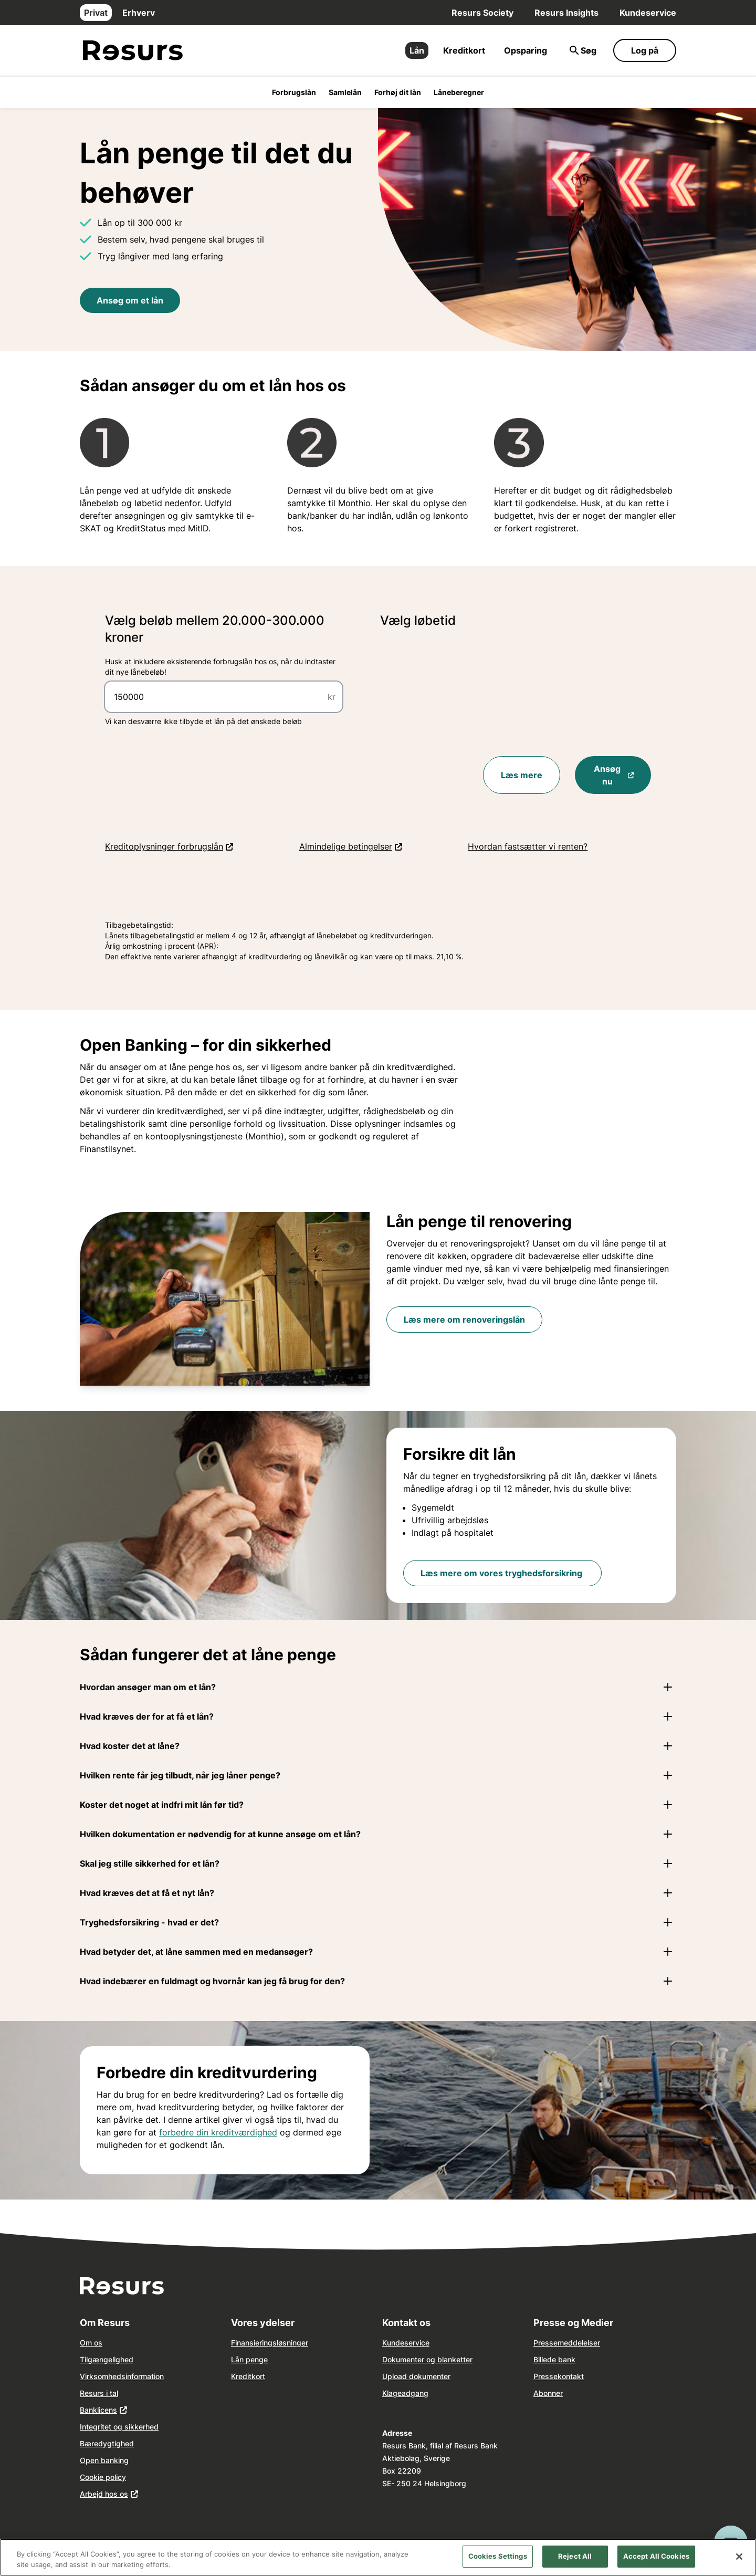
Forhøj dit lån (397, 92)
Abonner (548, 2393)
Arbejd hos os (104, 2493)
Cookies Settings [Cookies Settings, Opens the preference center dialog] (497, 2563)
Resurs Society (482, 12)
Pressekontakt (558, 2376)
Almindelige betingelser (382, 846)
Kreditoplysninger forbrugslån (201, 846)
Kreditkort (464, 50)
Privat (96, 12)
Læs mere (521, 775)
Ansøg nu (622, 775)
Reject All (575, 2563)
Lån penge (249, 2359)
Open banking (104, 2460)
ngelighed (116, 2359)
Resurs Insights (566, 12)
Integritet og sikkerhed (119, 2426)
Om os (91, 2342)
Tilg (86, 2359)
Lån (417, 50)
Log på (644, 50)
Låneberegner (459, 92)
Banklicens (98, 2409)
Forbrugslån (294, 92)
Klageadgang (405, 2393)
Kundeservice (648, 12)
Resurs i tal (99, 2393)
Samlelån (345, 92)
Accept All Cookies (656, 2563)
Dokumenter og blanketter (427, 2359)
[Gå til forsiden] (133, 50)
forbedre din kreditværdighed (218, 2132)
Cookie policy (103, 2477)
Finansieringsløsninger (269, 2342)
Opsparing (525, 50)
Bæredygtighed (107, 2443)
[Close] (739, 2563)
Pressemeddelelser (566, 2342)
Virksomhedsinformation (122, 2376)
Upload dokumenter (416, 2376)
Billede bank (554, 2359)
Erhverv (138, 12)
